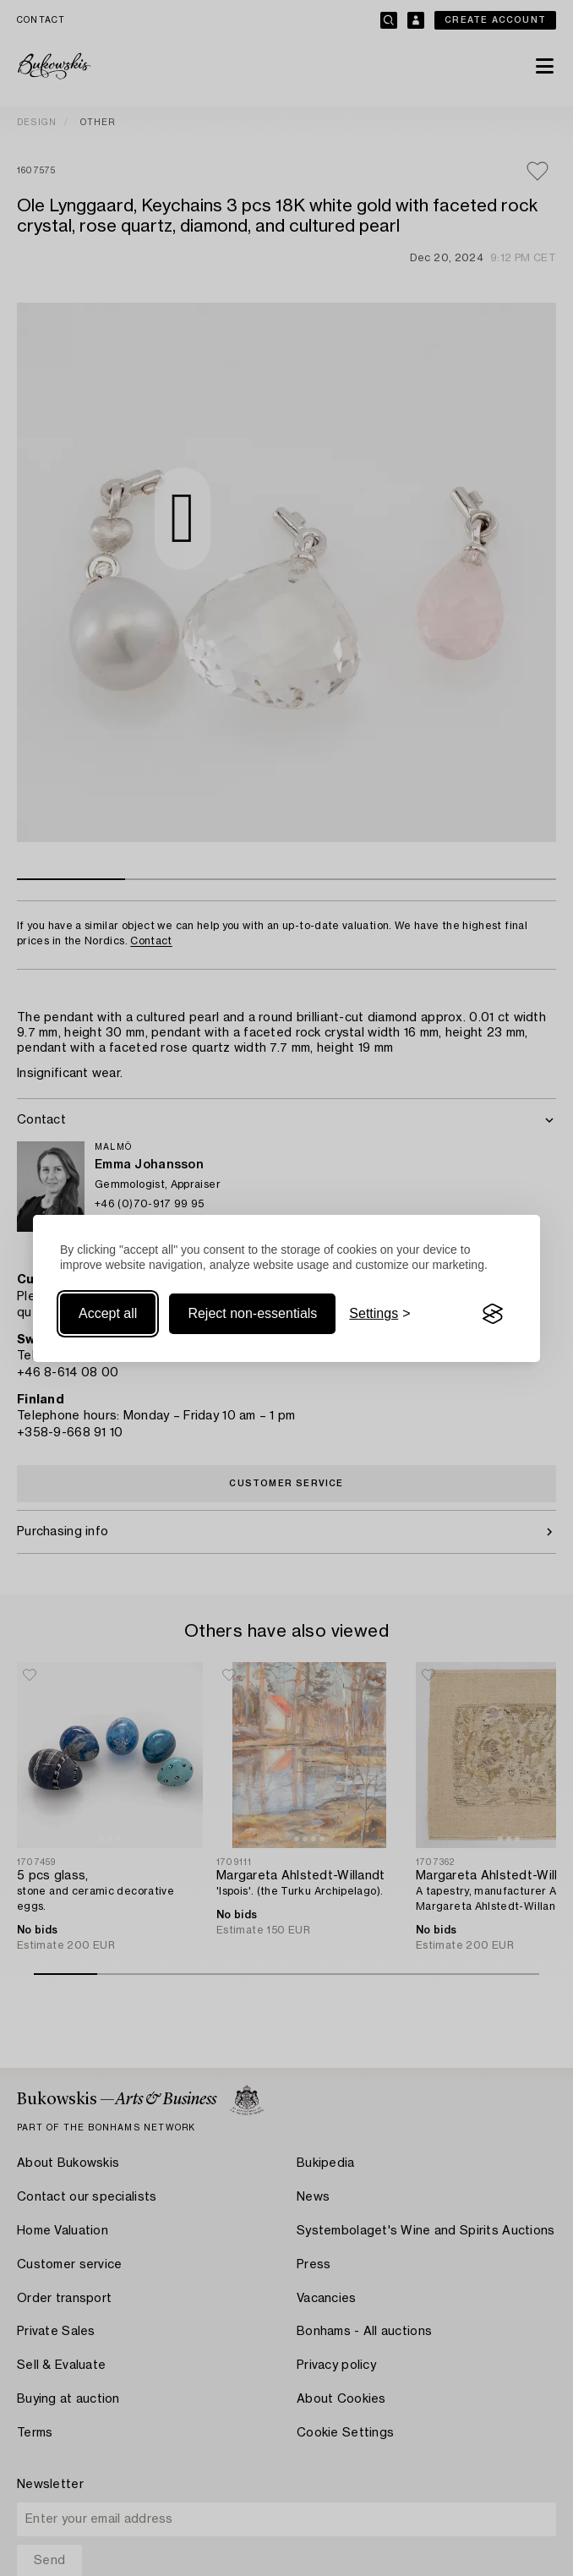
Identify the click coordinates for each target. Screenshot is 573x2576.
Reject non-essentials (252, 1313)
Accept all (108, 1313)
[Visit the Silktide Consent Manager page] (492, 1313)
